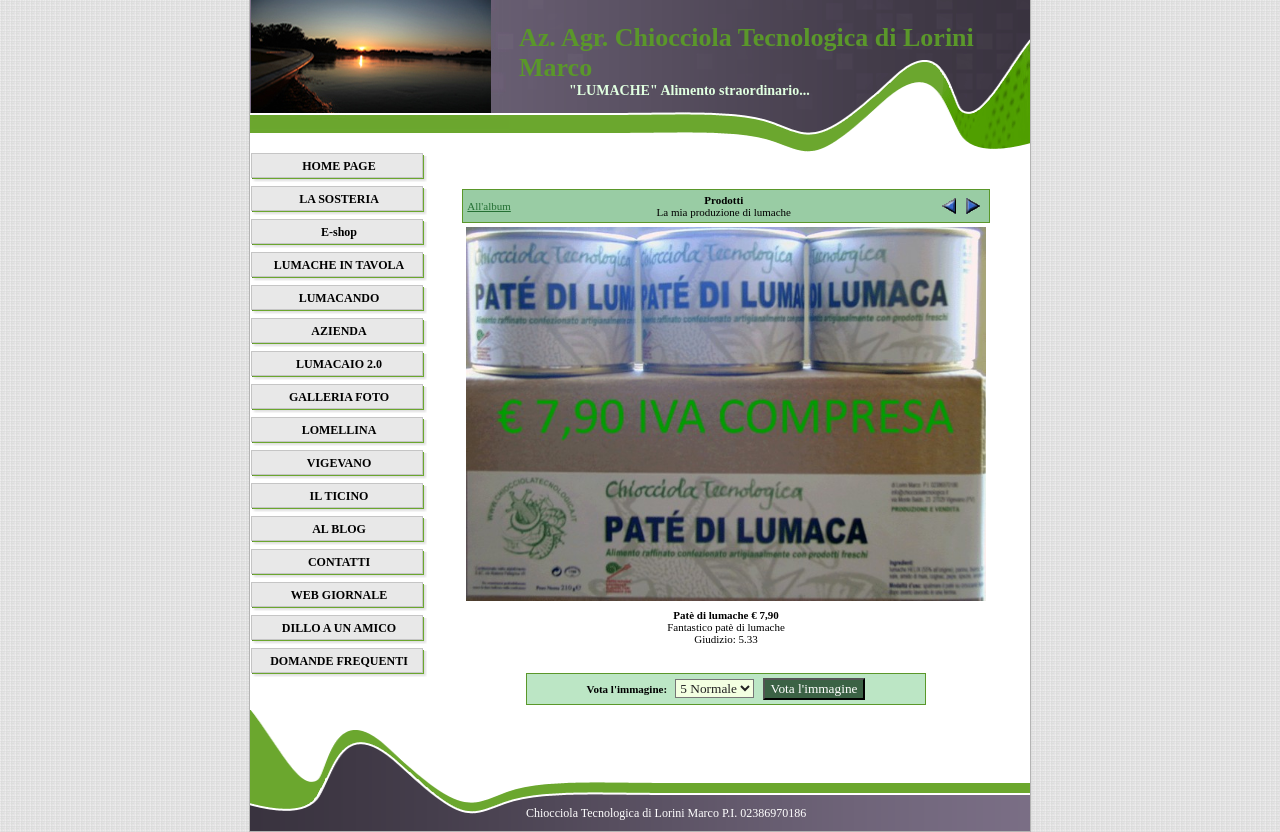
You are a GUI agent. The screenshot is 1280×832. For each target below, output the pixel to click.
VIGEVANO (339, 463)
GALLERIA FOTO (339, 397)
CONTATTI (339, 562)
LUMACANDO (339, 298)
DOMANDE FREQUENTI (339, 661)
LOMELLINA (339, 430)
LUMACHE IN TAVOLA (339, 265)
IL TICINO (339, 496)
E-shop (339, 232)
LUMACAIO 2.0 (339, 364)
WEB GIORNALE (339, 595)
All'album (489, 206)
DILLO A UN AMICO (339, 628)
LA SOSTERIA (339, 199)
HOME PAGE (338, 166)
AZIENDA (338, 331)
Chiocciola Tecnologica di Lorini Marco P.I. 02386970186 (666, 813)
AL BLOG (339, 529)
